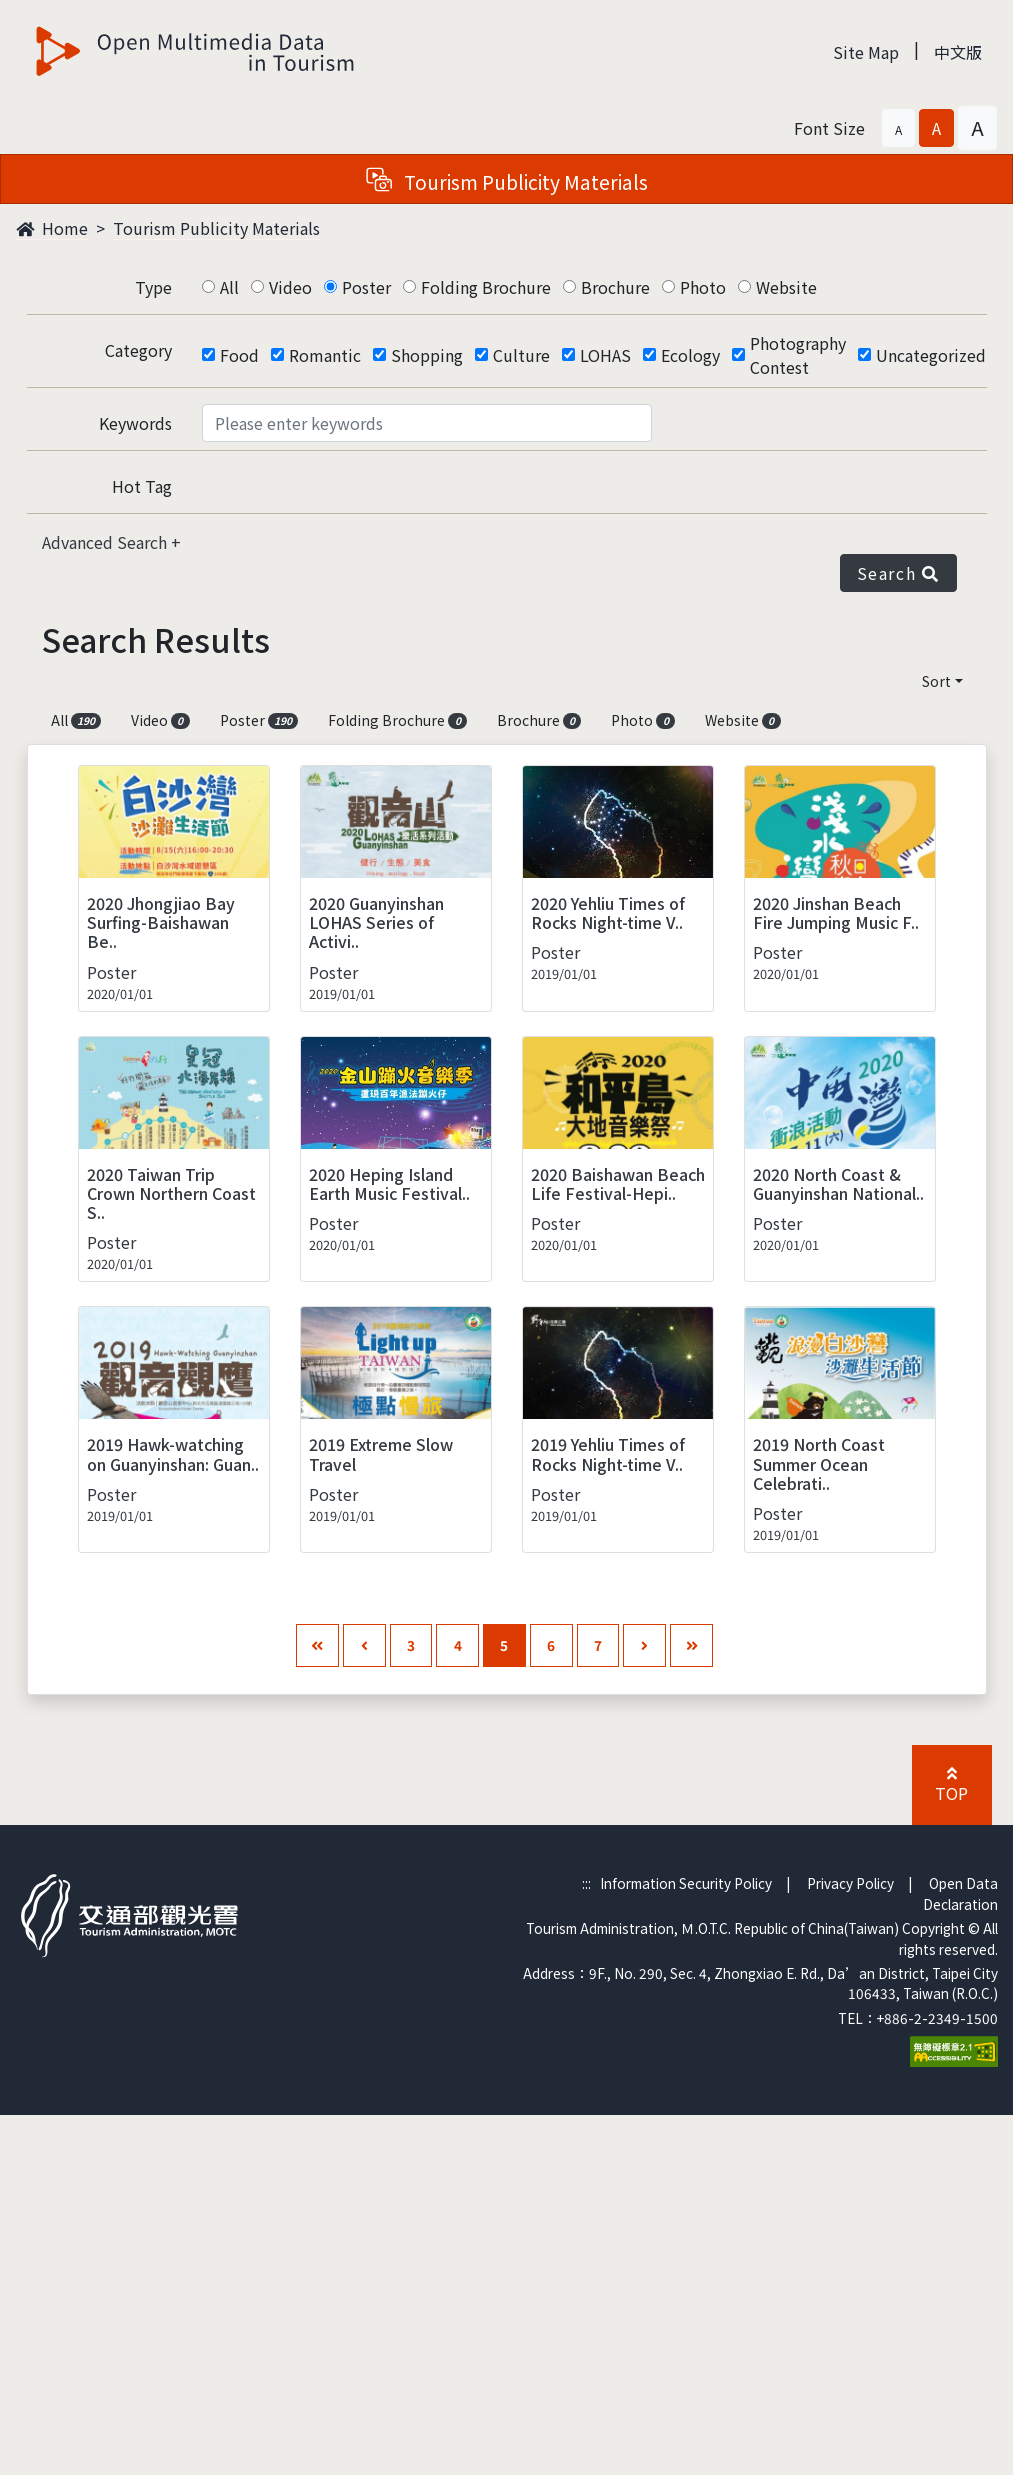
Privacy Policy (850, 1883)
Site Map (866, 52)
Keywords (135, 423)
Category (138, 350)
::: (586, 1883)
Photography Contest (798, 355)
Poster (366, 287)
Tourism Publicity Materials (216, 228)
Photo (703, 287)
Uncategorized (931, 355)
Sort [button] (936, 681)
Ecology (690, 355)
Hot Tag (142, 486)
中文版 (958, 52)
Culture (521, 355)
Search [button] (898, 573)
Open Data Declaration (960, 1893)
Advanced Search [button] (106, 542)
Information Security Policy (686, 1883)
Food (239, 355)
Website (786, 287)
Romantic (325, 355)
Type (153, 287)
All (229, 287)
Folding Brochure (486, 287)
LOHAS (605, 355)
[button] (898, 128)
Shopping (427, 355)
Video (290, 287)
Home (52, 228)
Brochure (615, 287)
